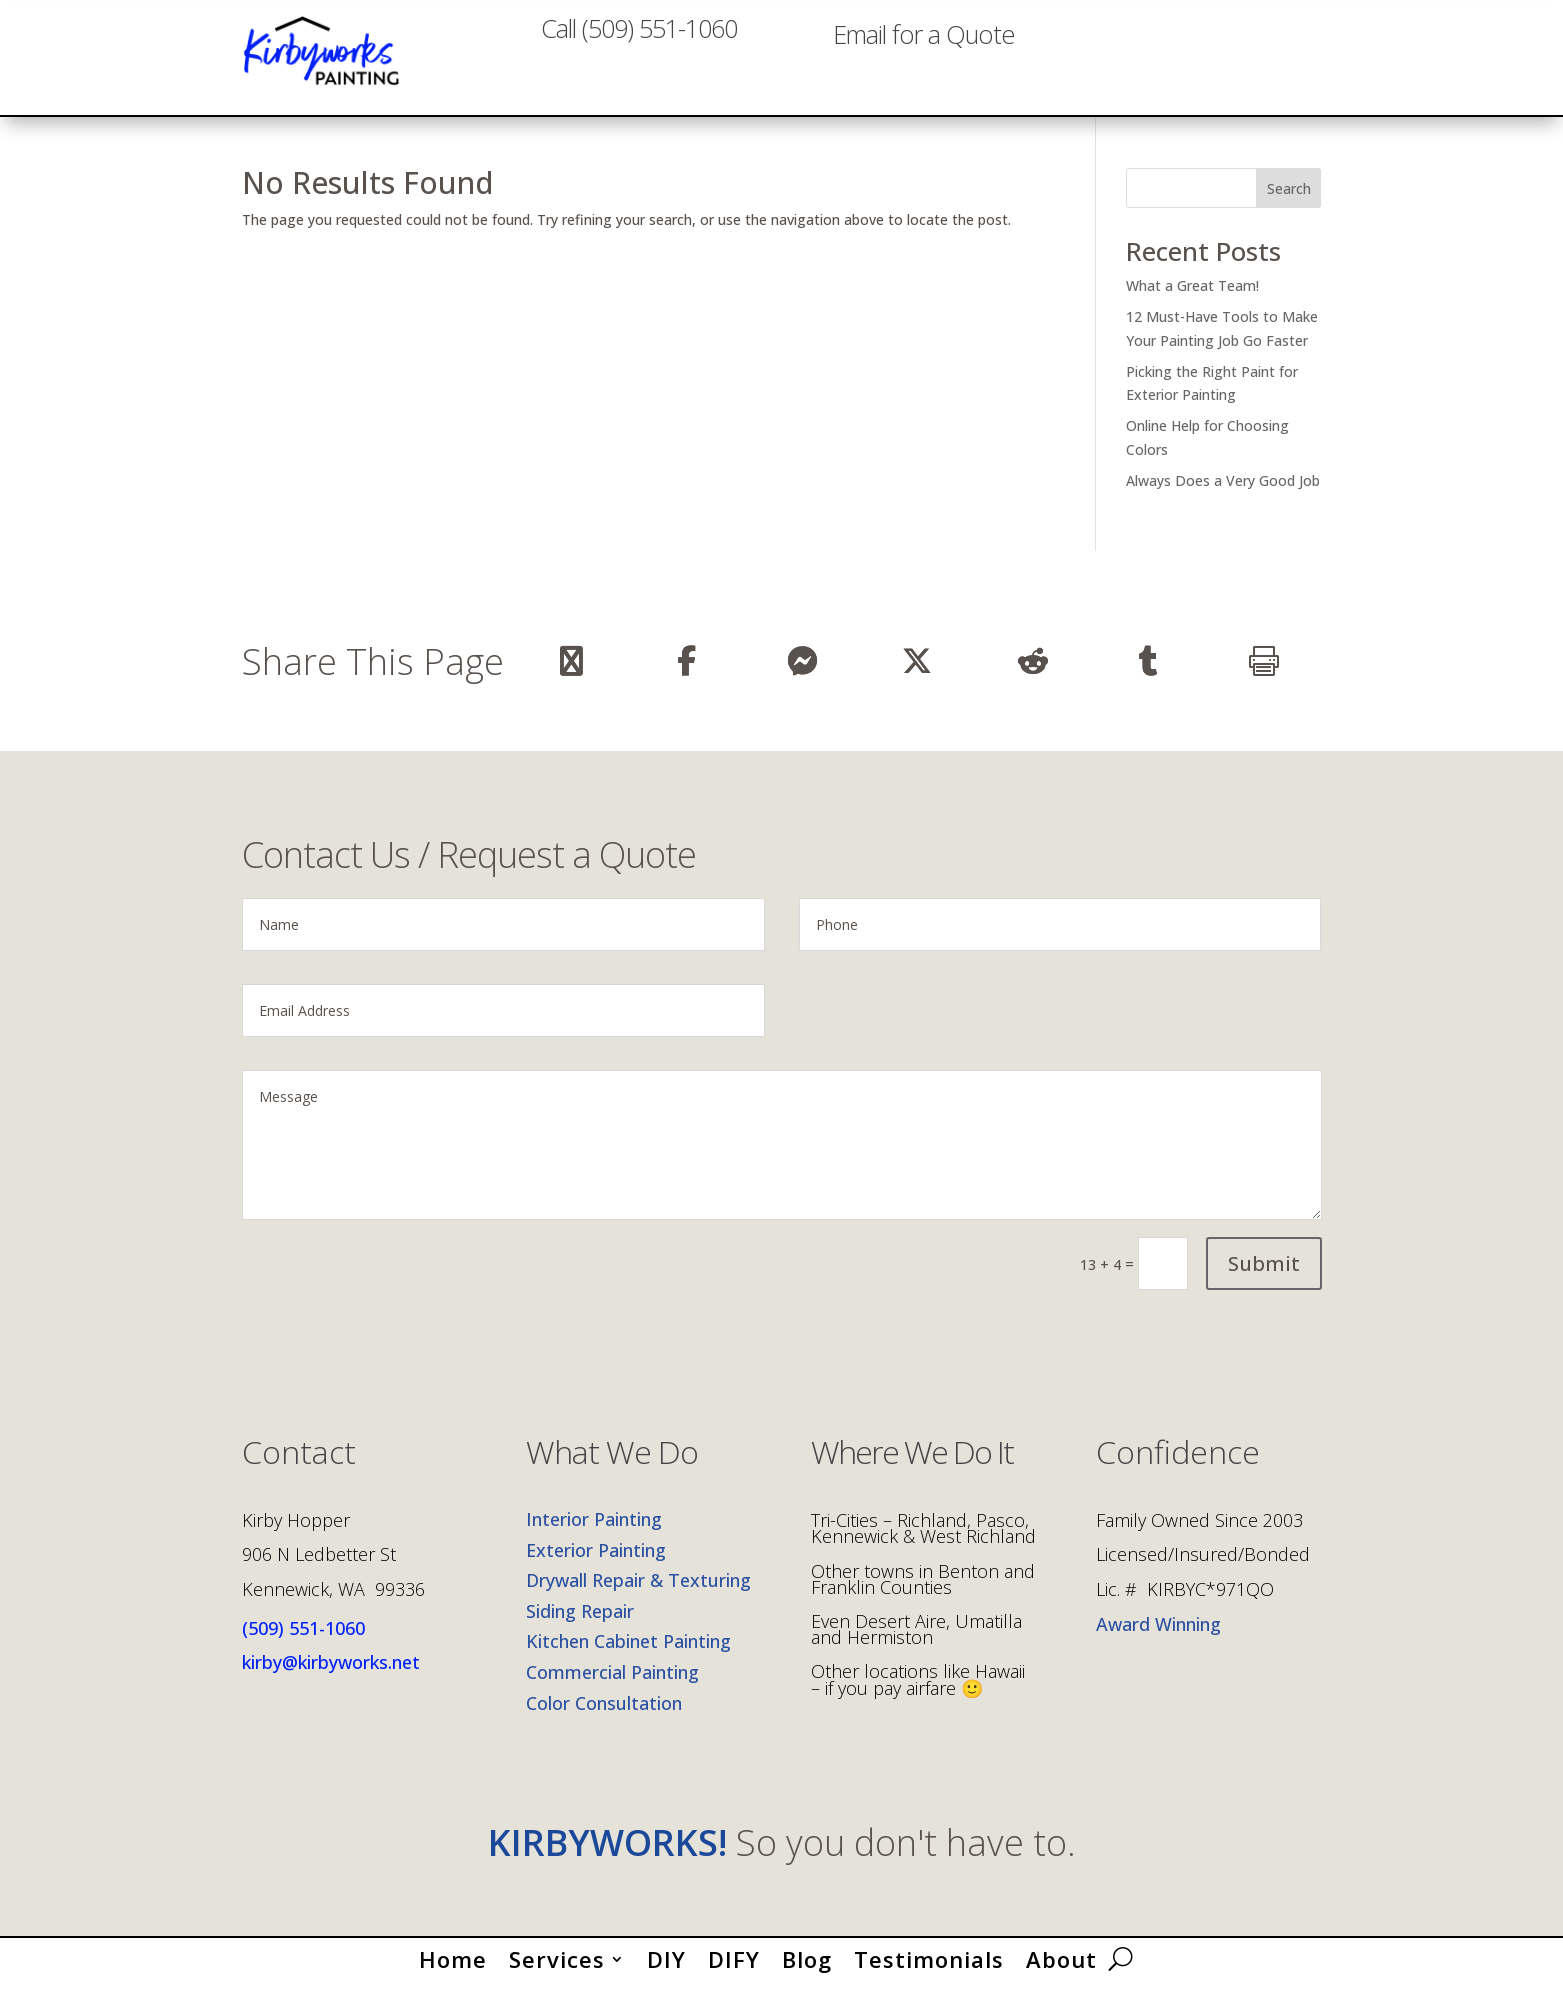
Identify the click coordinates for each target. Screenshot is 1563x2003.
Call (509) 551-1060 (639, 62)
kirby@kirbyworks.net (331, 1679)
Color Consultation (604, 1720)
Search (1289, 205)
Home (453, 1972)
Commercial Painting (612, 1689)
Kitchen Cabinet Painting (628, 1659)
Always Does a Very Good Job (1223, 497)
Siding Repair (580, 1628)
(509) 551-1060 (303, 1645)
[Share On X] (917, 678)
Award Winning (1158, 1641)
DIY (666, 1972)
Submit (1264, 1280)
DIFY (734, 1972)
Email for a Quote (924, 62)
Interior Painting (594, 1536)
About (1061, 1972)
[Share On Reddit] (1032, 678)
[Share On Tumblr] (1148, 678)
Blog (807, 1972)
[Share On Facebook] (686, 678)
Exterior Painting (596, 1567)
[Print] (1263, 678)
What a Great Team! (1192, 302)
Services (557, 1972)
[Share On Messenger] (801, 678)
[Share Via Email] (571, 678)
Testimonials (929, 1972)
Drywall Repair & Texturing (638, 1597)
